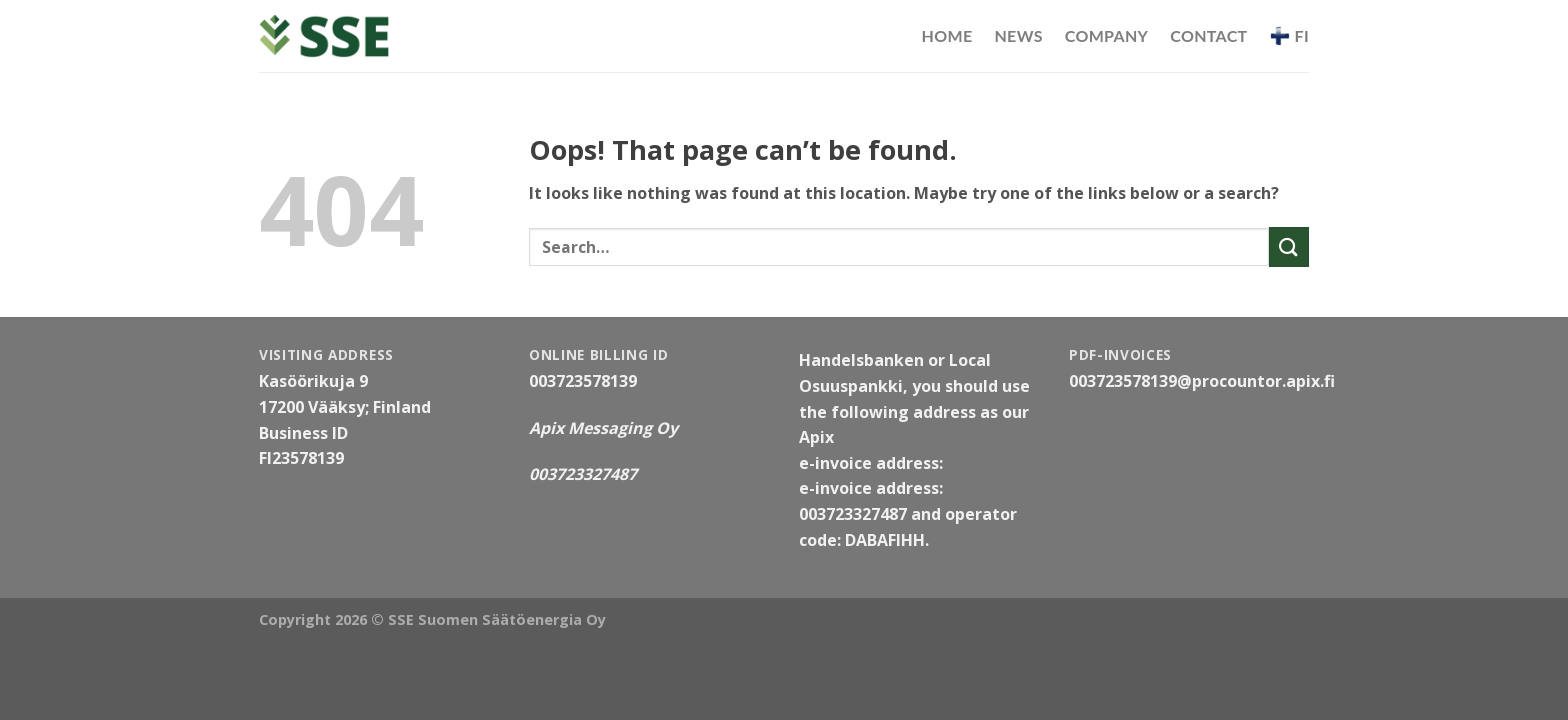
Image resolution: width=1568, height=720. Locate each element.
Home (947, 35)
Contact (1208, 35)
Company (1107, 35)
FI (1289, 36)
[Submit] (1289, 246)
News (1018, 35)
